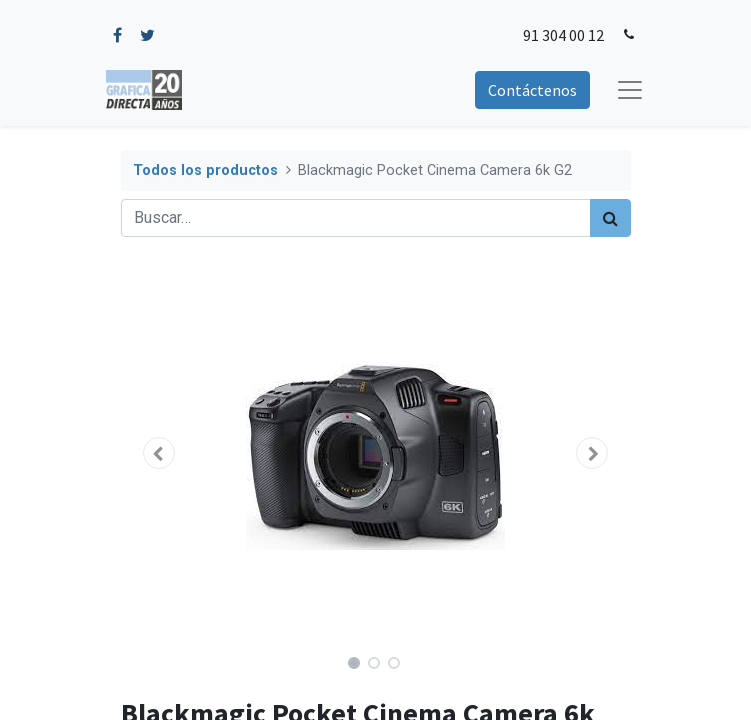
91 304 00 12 (563, 35)
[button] (159, 453)
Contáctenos (532, 90)
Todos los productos (205, 170)
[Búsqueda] (610, 218)
